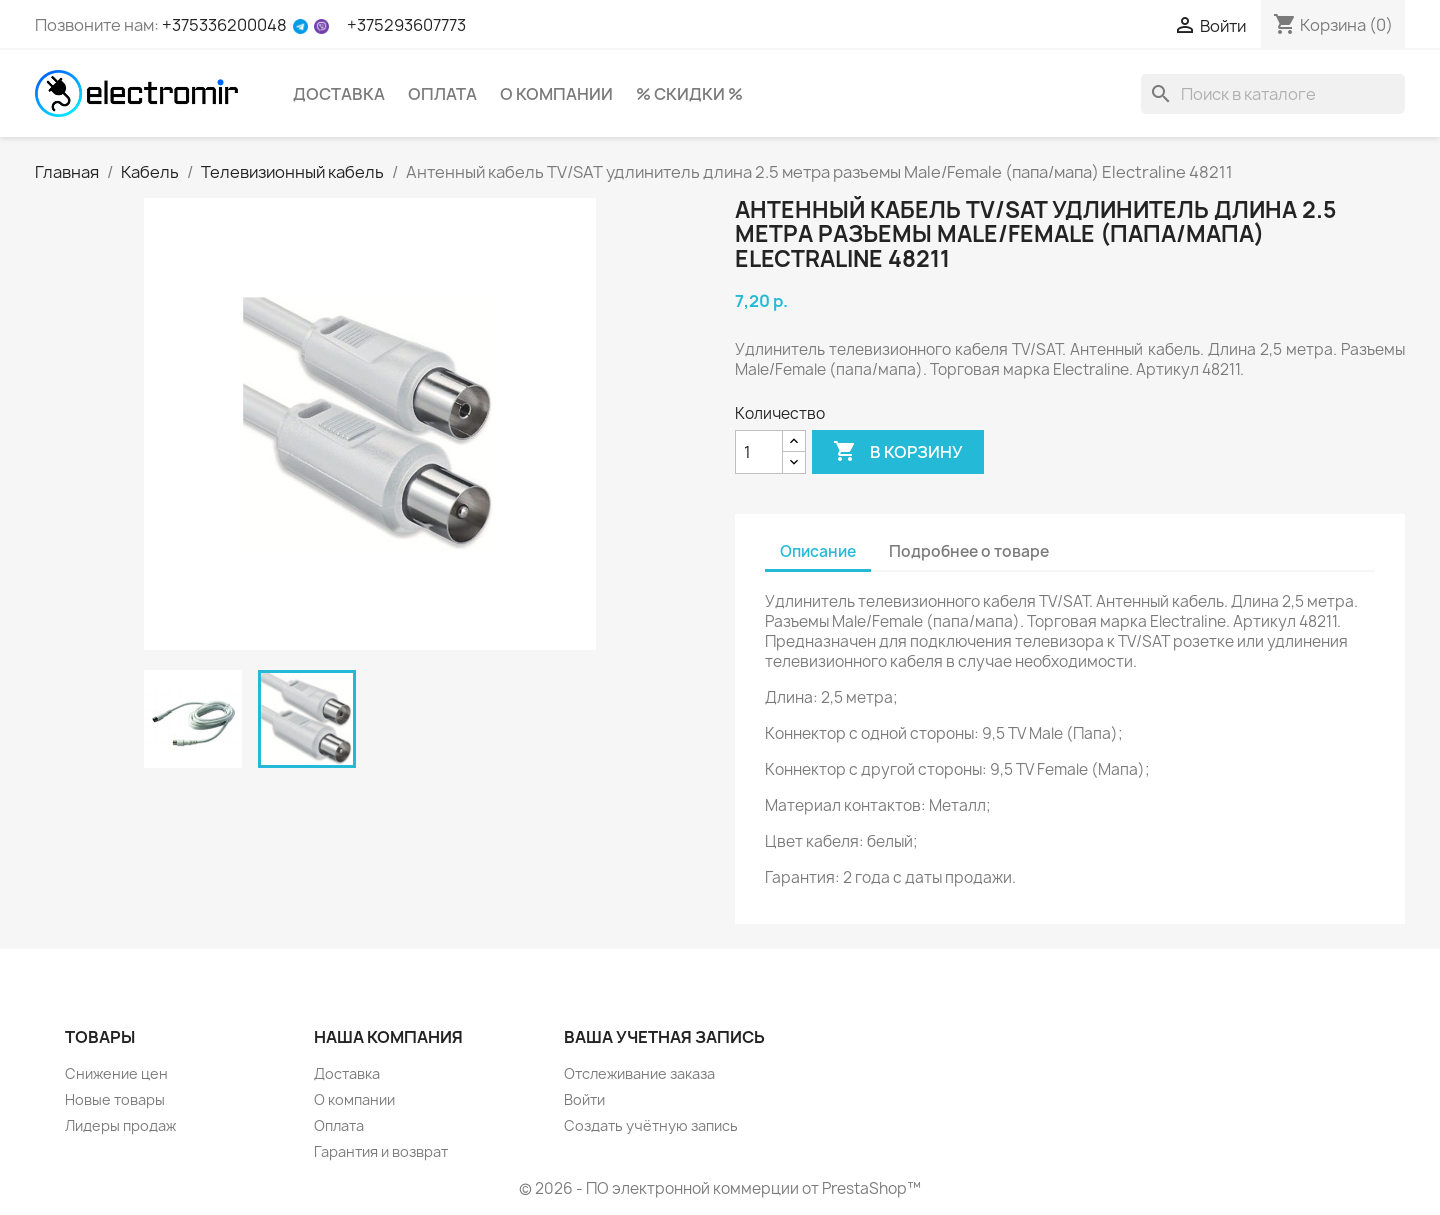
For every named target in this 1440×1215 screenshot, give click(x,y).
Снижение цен (116, 1073)
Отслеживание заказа (639, 1073)
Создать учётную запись (651, 1125)
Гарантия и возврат (381, 1151)
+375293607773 (406, 25)
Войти (584, 1099)
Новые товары (115, 1099)
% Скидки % (689, 94)
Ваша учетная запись (664, 1037)
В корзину (898, 452)
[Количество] (759, 452)
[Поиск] (1273, 94)
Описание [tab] (818, 551)
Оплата (442, 94)
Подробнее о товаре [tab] (969, 551)
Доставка (339, 94)
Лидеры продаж (120, 1125)
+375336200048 (224, 25)
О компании (556, 94)
